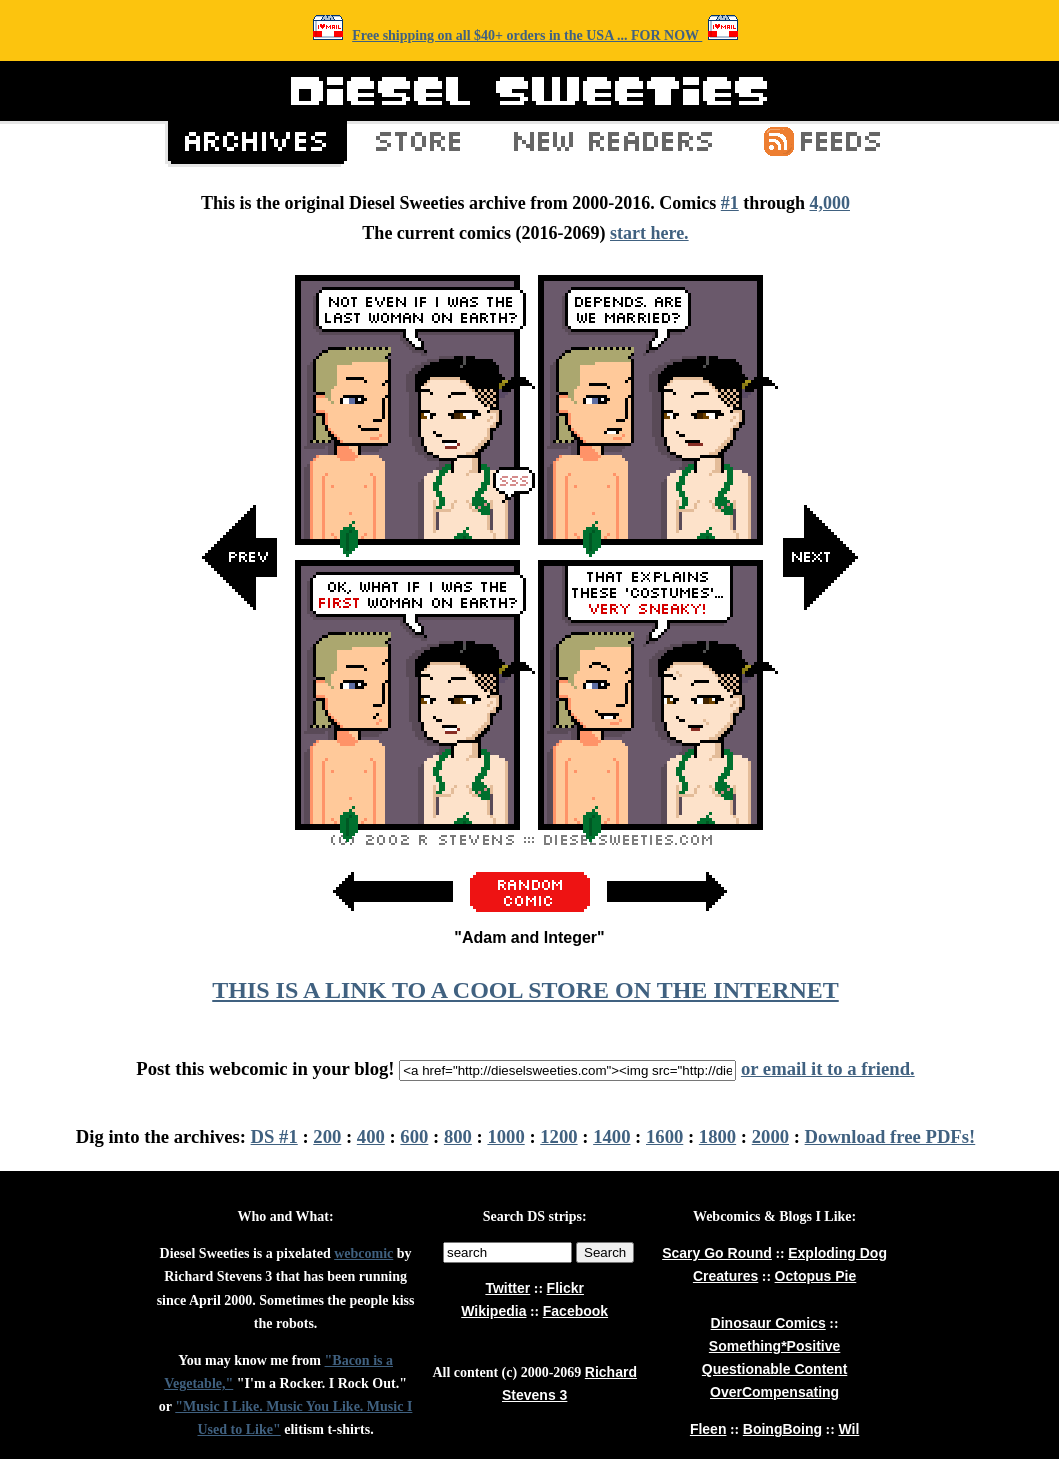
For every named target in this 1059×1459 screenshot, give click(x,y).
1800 (717, 1136)
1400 (611, 1136)
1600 (664, 1136)
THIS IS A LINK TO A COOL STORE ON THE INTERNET (525, 990)
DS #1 (274, 1136)
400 (371, 1136)
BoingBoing (782, 1429)
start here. (649, 233)
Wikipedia (493, 1311)
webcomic (363, 1253)
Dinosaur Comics (768, 1323)
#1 (730, 203)
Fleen (708, 1429)
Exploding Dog (837, 1253)
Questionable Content (774, 1369)
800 (458, 1136)
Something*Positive (774, 1346)
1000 (505, 1136)
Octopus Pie (816, 1276)
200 (327, 1136)
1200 (558, 1136)
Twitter (507, 1288)
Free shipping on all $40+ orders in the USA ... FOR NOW (527, 35)
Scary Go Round (717, 1253)
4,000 (829, 203)
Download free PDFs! (890, 1136)
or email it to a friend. (828, 1068)
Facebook (575, 1311)
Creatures (725, 1276)
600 (414, 1136)
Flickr (565, 1288)
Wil (848, 1429)
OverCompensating (774, 1392)
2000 (770, 1136)
